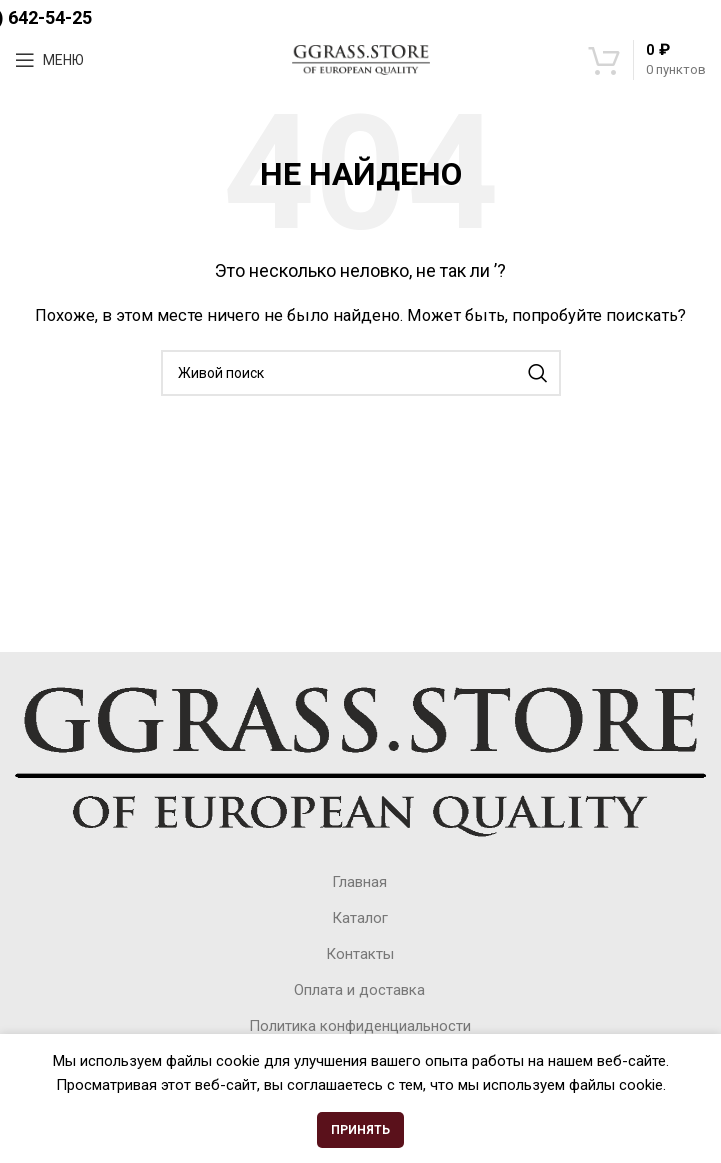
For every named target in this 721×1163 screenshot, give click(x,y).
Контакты (360, 954)
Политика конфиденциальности (360, 1026)
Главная (359, 882)
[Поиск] (361, 373)
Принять (360, 1130)
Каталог (360, 918)
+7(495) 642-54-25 (361, 17)
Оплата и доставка (359, 990)
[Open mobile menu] (49, 60)
